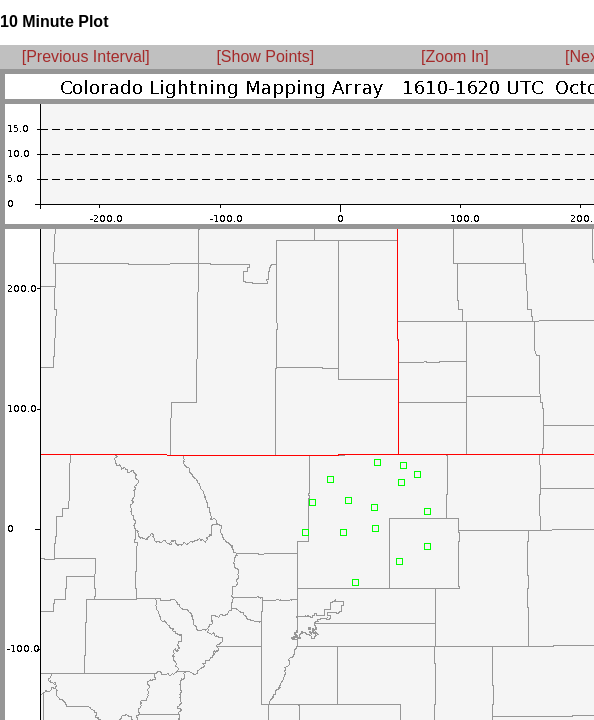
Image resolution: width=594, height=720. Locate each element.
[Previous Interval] (86, 56)
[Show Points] (265, 56)
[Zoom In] (455, 56)
